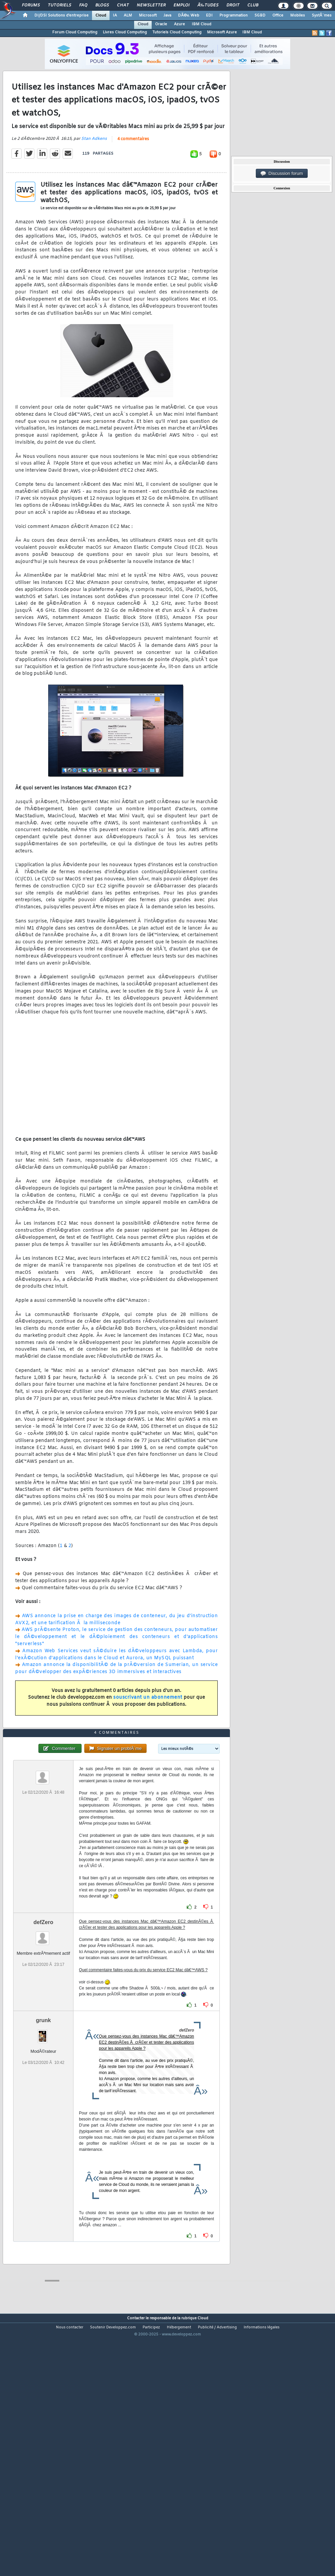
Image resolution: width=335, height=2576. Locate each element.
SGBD (260, 15)
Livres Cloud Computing (125, 32)
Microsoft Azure (222, 32)
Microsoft (148, 15)
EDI (209, 15)
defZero (43, 2024)
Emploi (181, 5)
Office (277, 15)
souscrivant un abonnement (147, 1731)
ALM (128, 15)
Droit (233, 5)
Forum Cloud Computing (74, 32)
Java (167, 15)
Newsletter (151, 5)
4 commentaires (133, 173)
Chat (122, 5)
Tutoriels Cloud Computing (177, 32)
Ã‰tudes (208, 5)
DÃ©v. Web (188, 15)
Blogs (102, 5)
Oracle (161, 24)
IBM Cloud (201, 24)
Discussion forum (282, 173)
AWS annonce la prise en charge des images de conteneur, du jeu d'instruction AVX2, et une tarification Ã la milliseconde (116, 1653)
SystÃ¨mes (322, 15)
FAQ (83, 5)
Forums (30, 5)
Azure (179, 24)
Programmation (233, 15)
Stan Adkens (94, 173)
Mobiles (297, 15)
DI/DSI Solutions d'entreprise (61, 15)
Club (253, 5)
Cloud (100, 15)
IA (115, 15)
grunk (43, 2122)
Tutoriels (59, 5)
